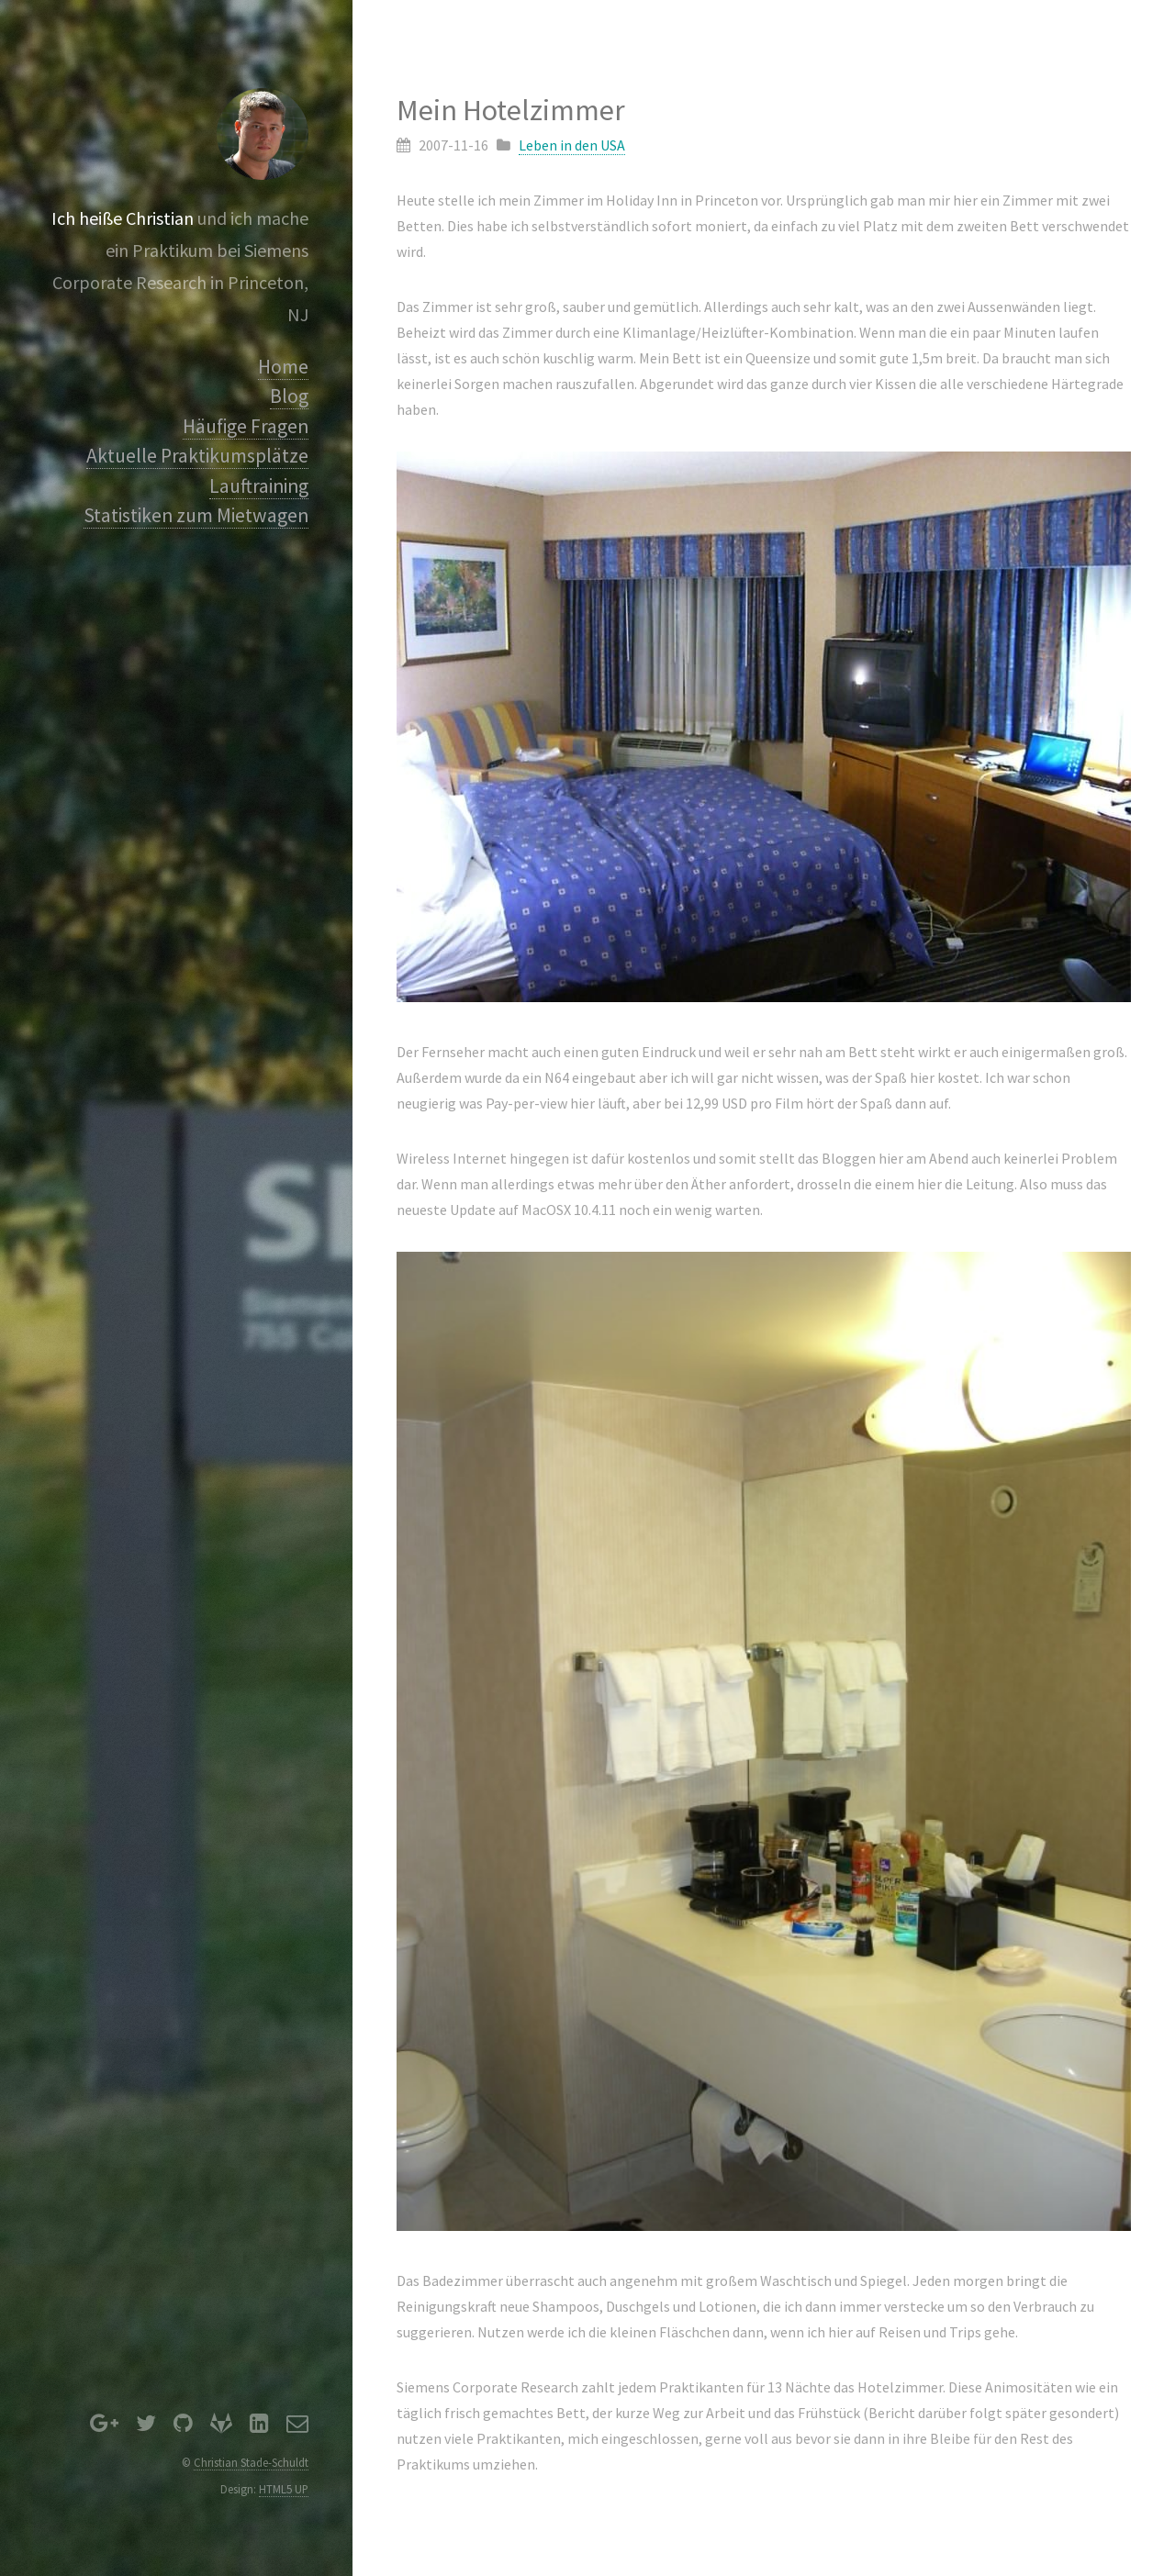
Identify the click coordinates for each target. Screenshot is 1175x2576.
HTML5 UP (283, 2488)
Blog (289, 396)
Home (283, 366)
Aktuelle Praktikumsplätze (197, 455)
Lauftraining (258, 486)
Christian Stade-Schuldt (251, 2462)
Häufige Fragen (245, 426)
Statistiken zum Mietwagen (196, 515)
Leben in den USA (572, 145)
